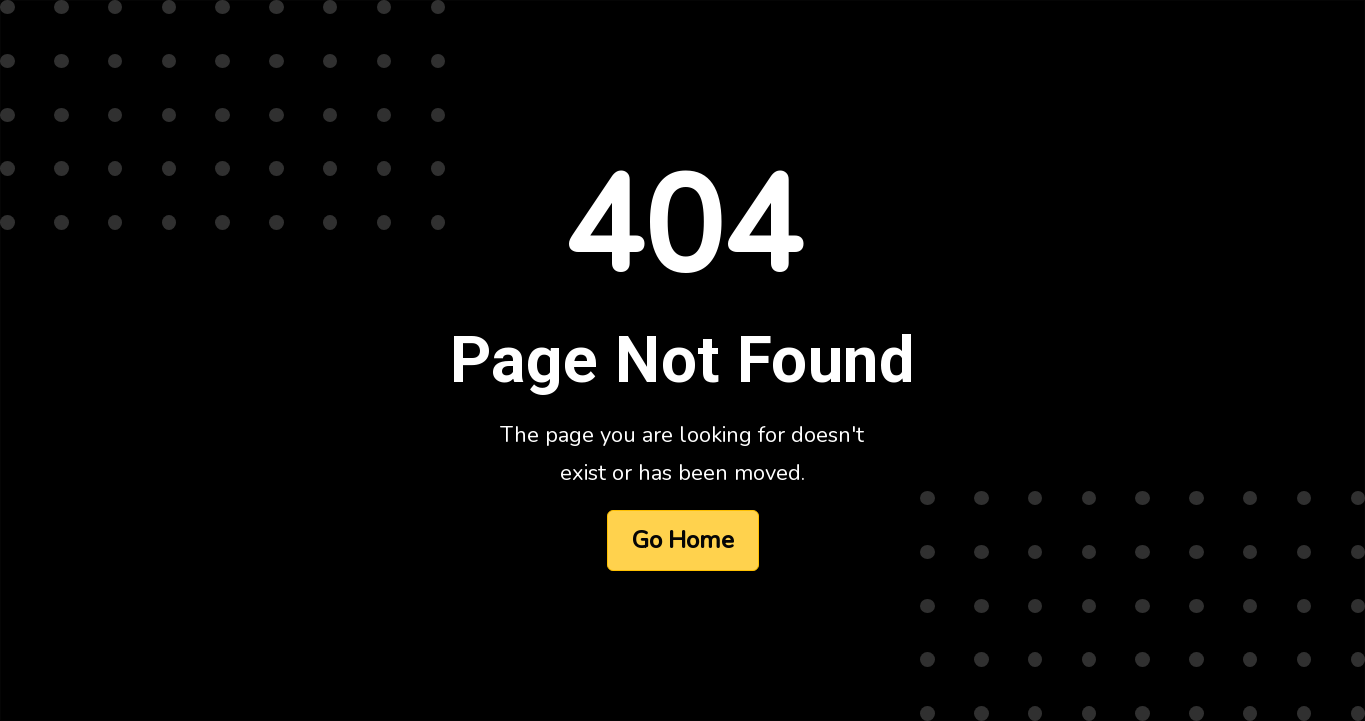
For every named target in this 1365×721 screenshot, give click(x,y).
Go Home (683, 540)
